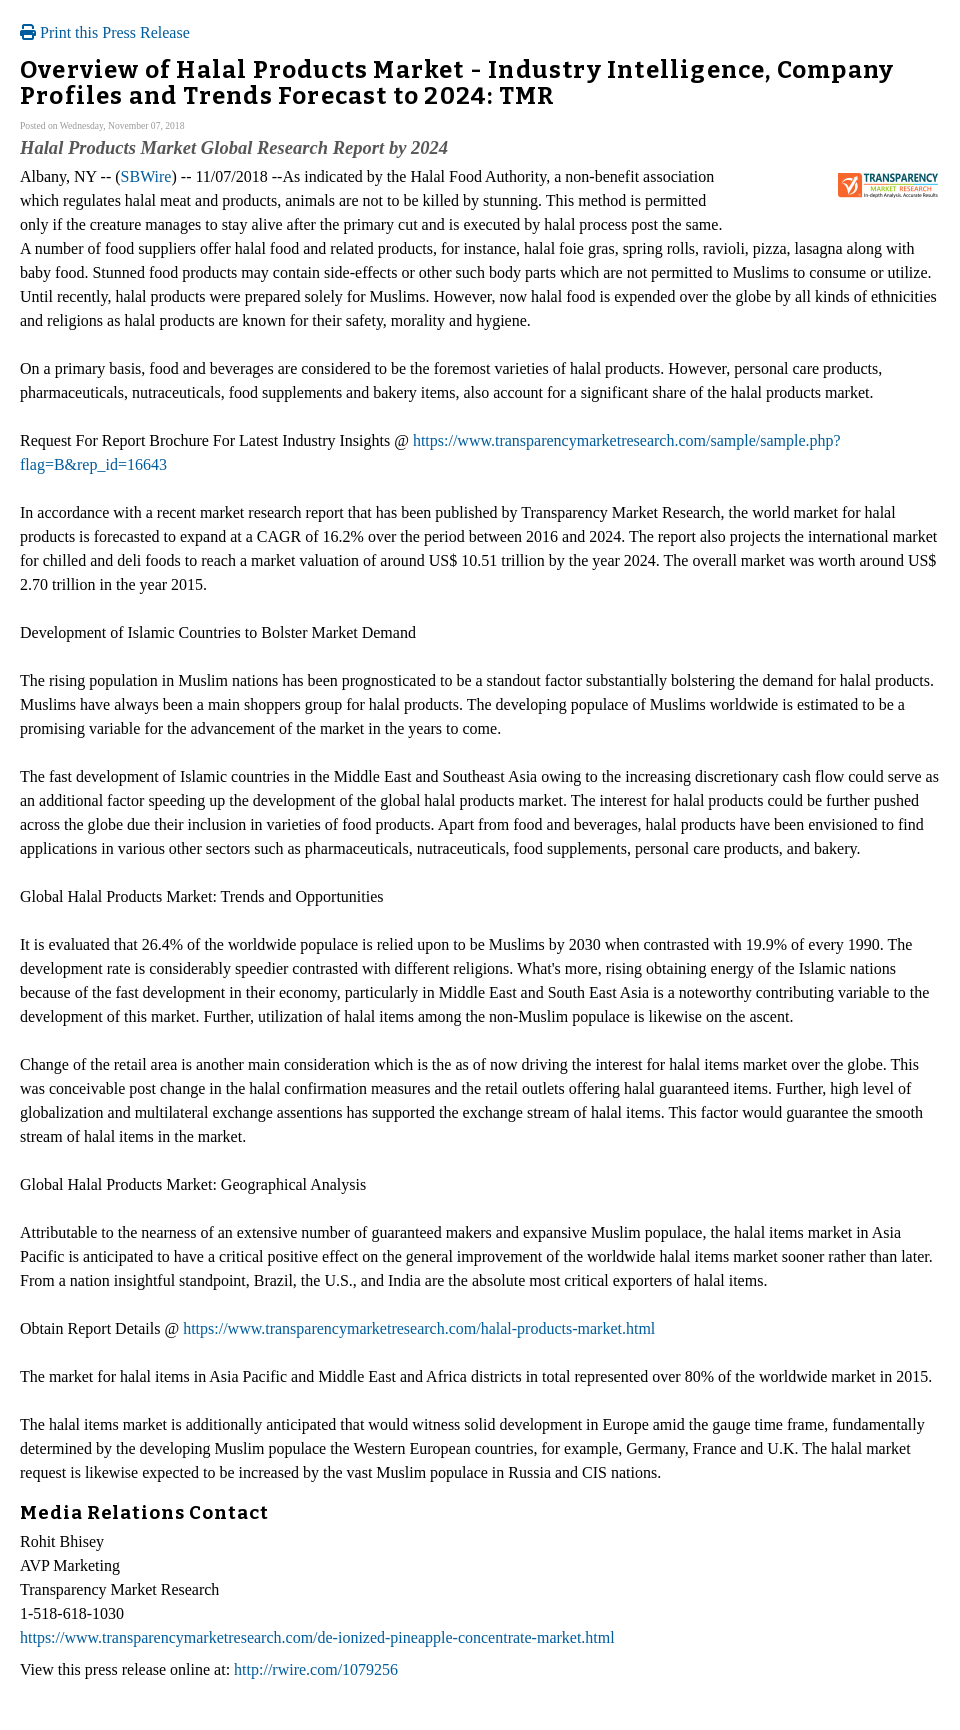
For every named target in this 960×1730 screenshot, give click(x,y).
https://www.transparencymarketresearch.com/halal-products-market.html (419, 1328)
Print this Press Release (105, 32)
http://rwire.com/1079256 (316, 1669)
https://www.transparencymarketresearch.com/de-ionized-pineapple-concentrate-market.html (317, 1637)
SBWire (146, 176)
